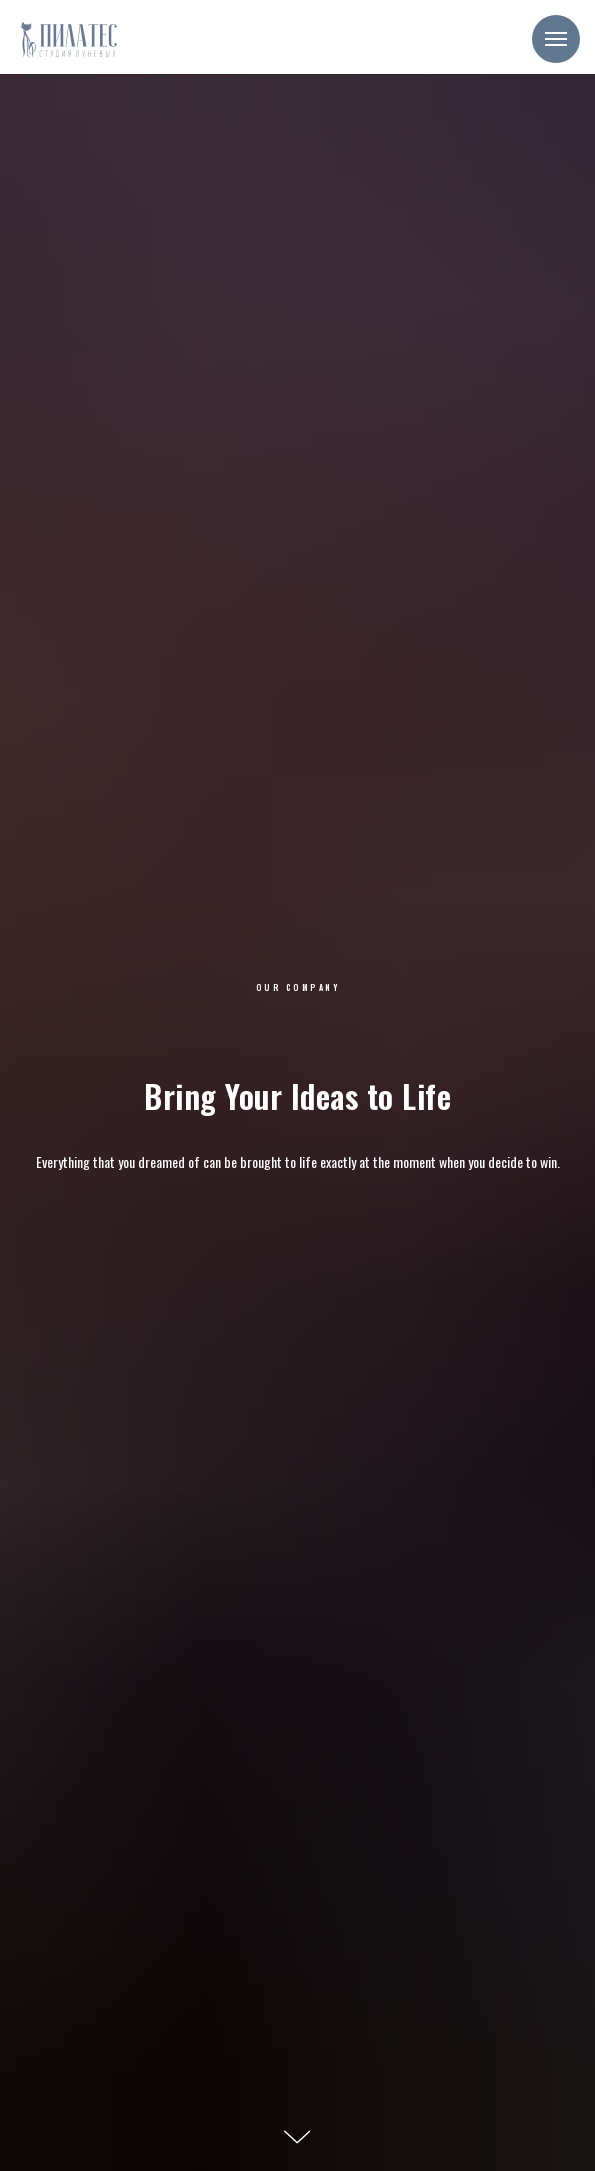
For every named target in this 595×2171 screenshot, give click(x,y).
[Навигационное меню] (556, 39)
